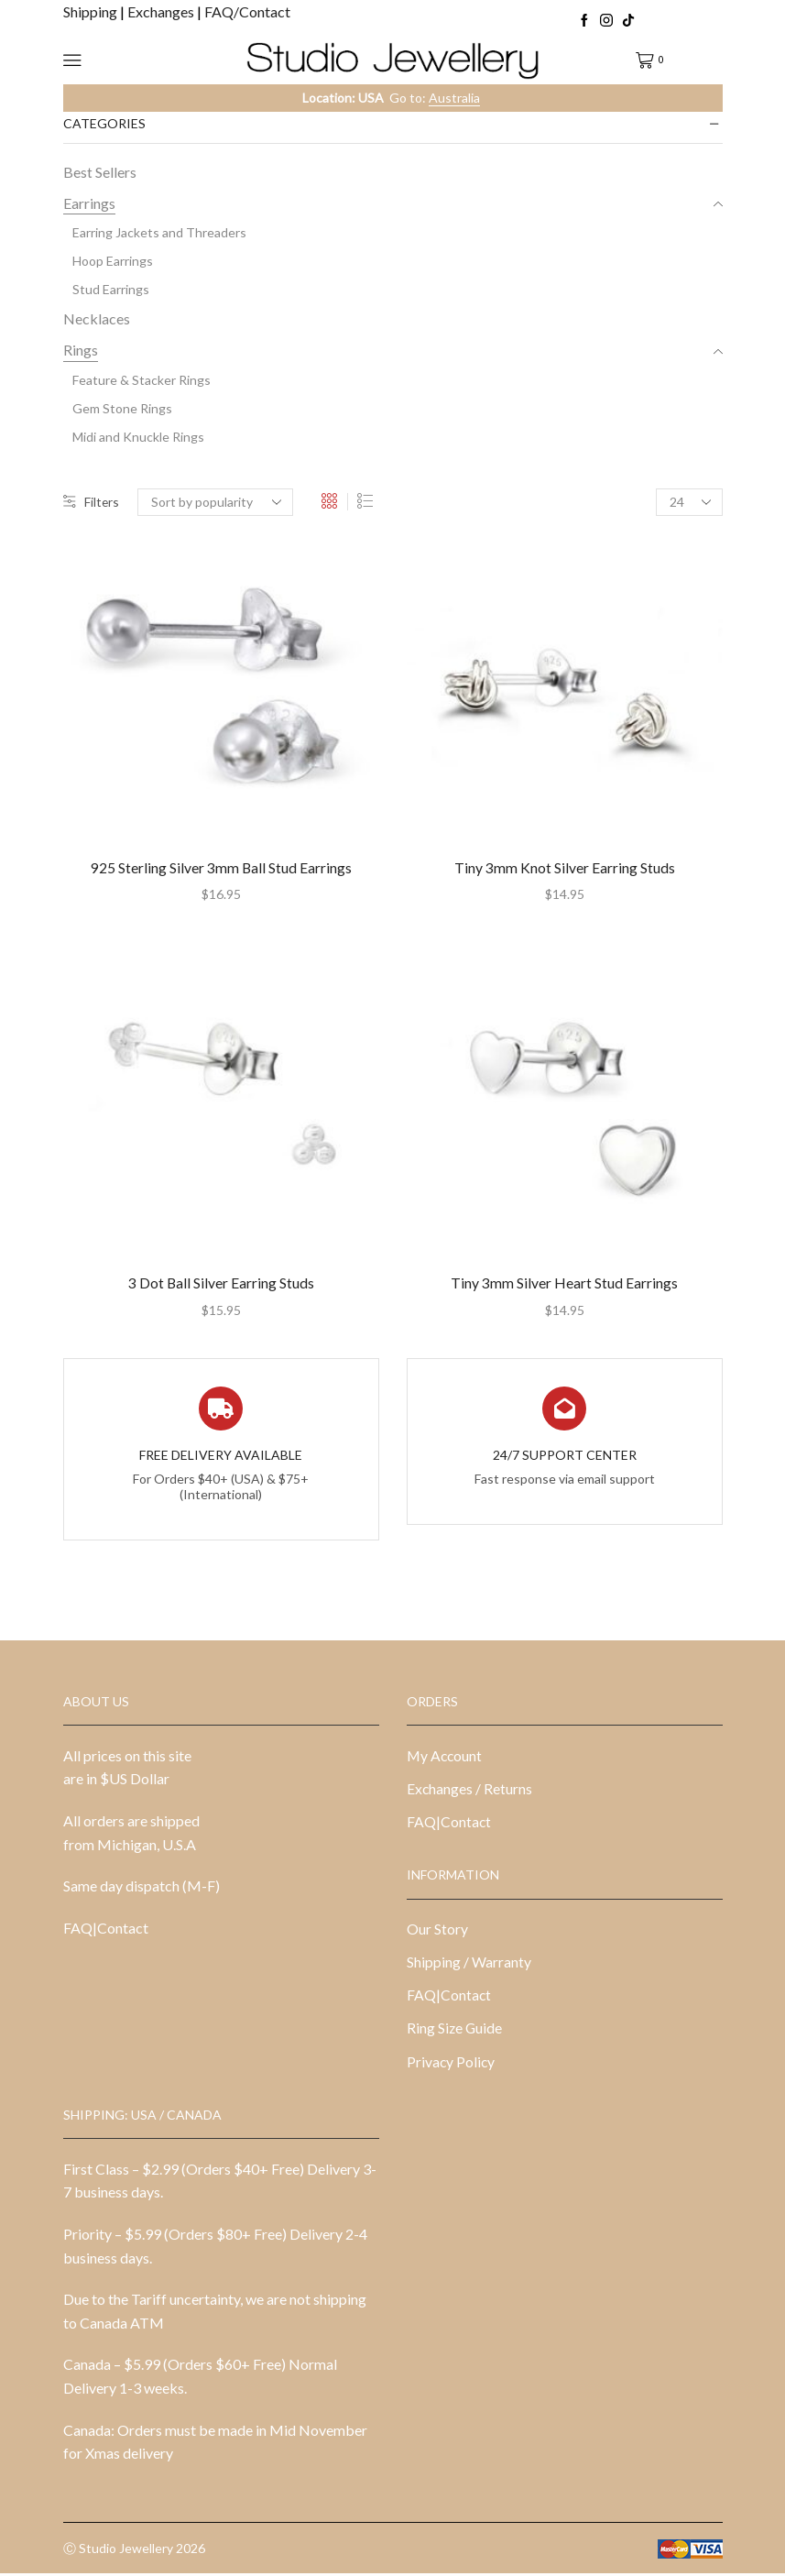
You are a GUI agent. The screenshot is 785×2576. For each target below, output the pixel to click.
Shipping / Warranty (469, 1963)
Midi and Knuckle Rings (138, 436)
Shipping (91, 11)
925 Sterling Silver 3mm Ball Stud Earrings (221, 868)
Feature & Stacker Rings (141, 380)
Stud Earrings (110, 289)
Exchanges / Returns (470, 1789)
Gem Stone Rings (122, 408)
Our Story (437, 1929)
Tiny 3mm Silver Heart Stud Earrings (564, 1283)
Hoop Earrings (112, 261)
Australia (454, 97)
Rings (80, 349)
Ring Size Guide (455, 2030)
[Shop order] (216, 502)
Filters (91, 502)
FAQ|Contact (105, 1928)
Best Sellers (99, 172)
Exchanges (162, 11)
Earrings (89, 203)
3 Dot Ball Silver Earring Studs (220, 1283)
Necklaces (96, 318)
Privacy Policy (451, 2063)
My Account (445, 1756)
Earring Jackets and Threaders (159, 232)
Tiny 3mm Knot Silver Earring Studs (564, 868)
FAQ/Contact (247, 11)
